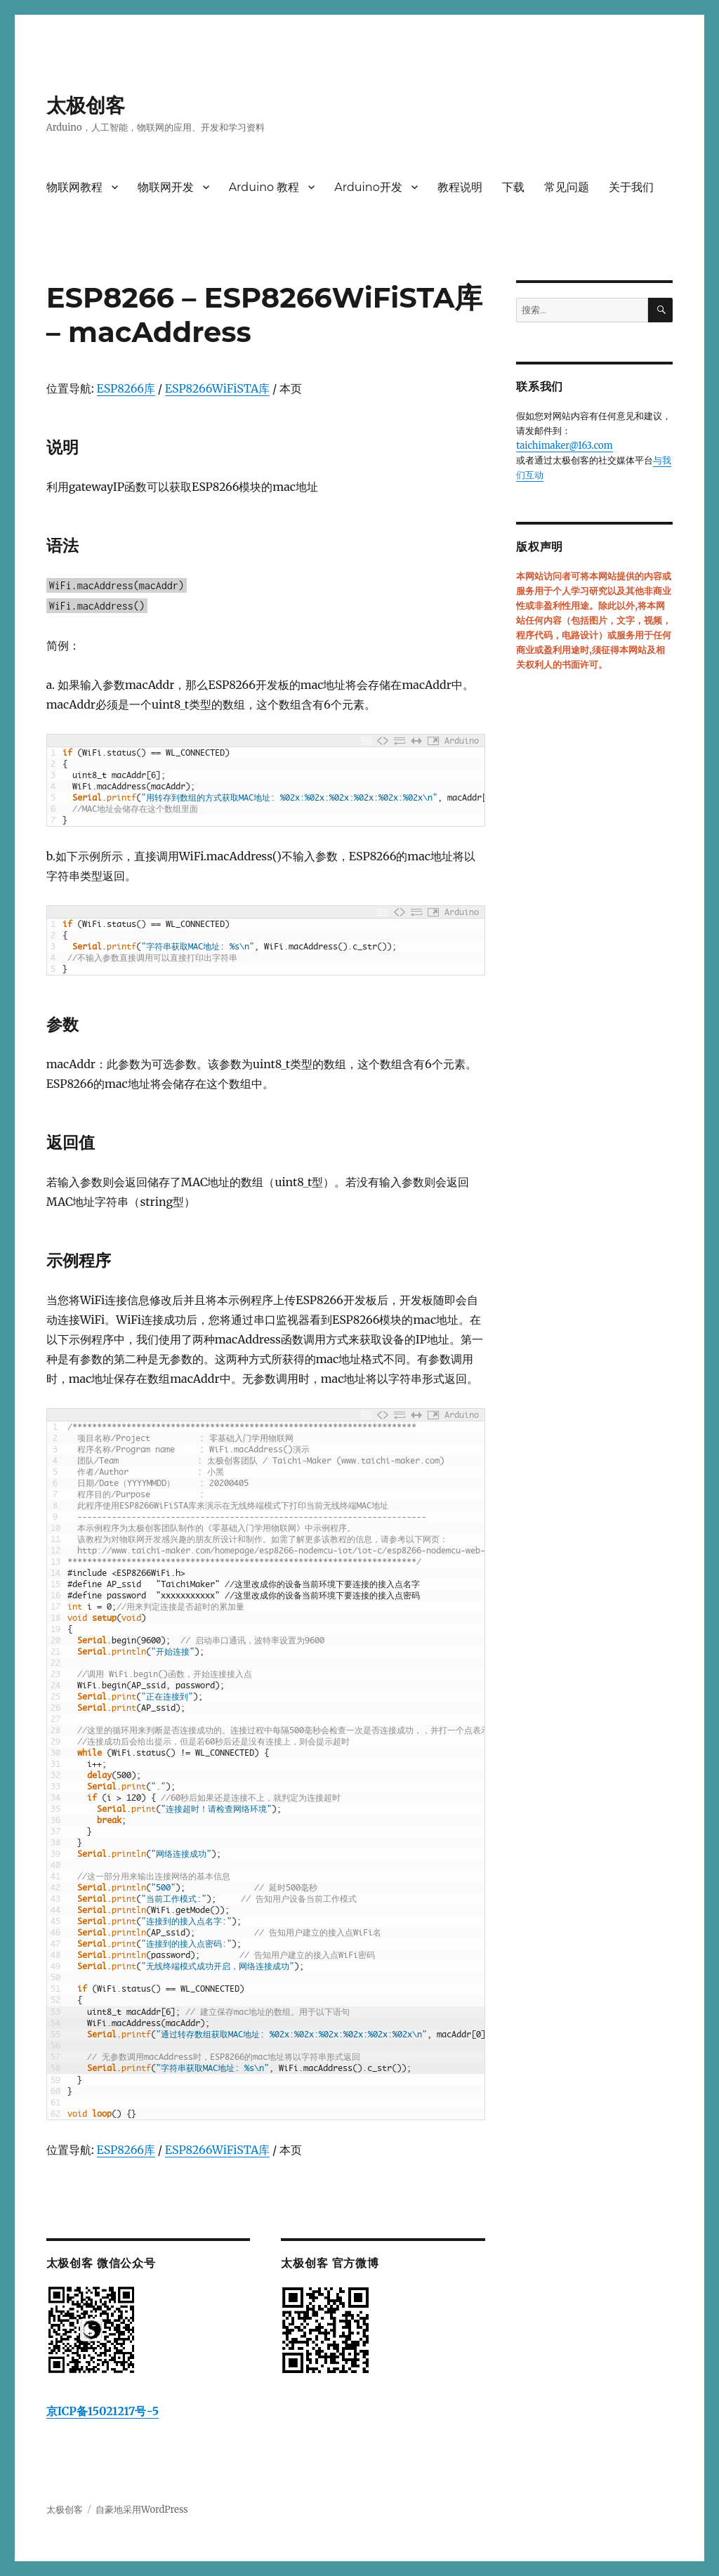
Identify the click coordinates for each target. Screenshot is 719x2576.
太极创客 (85, 105)
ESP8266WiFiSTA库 (217, 388)
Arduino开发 (368, 187)
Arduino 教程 (264, 187)
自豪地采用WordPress (141, 2510)
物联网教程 (74, 187)
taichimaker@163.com (564, 446)
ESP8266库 (126, 388)
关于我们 (631, 187)
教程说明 (459, 187)
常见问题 (566, 187)
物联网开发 (166, 187)
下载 (513, 187)
